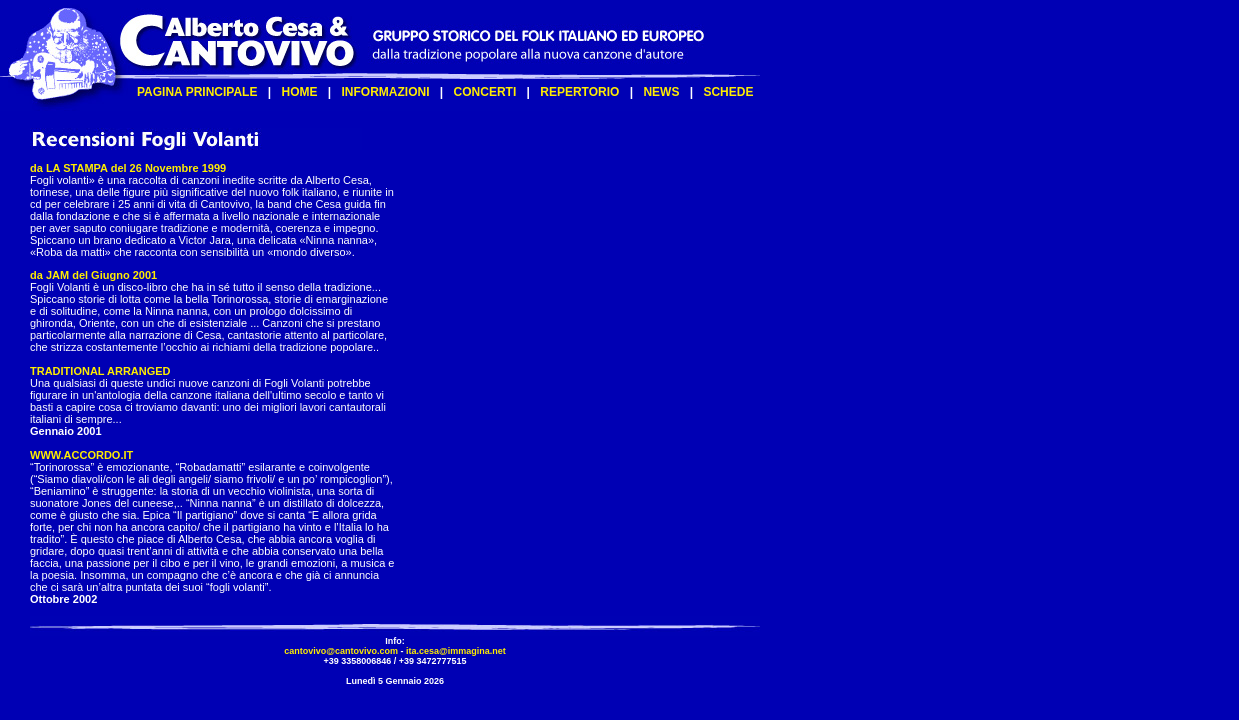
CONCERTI (485, 92)
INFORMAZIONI (386, 92)
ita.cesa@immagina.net (456, 651)
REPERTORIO (579, 92)
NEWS (661, 92)
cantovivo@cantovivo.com (341, 651)
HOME (299, 92)
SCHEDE (728, 92)
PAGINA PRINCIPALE (197, 92)
